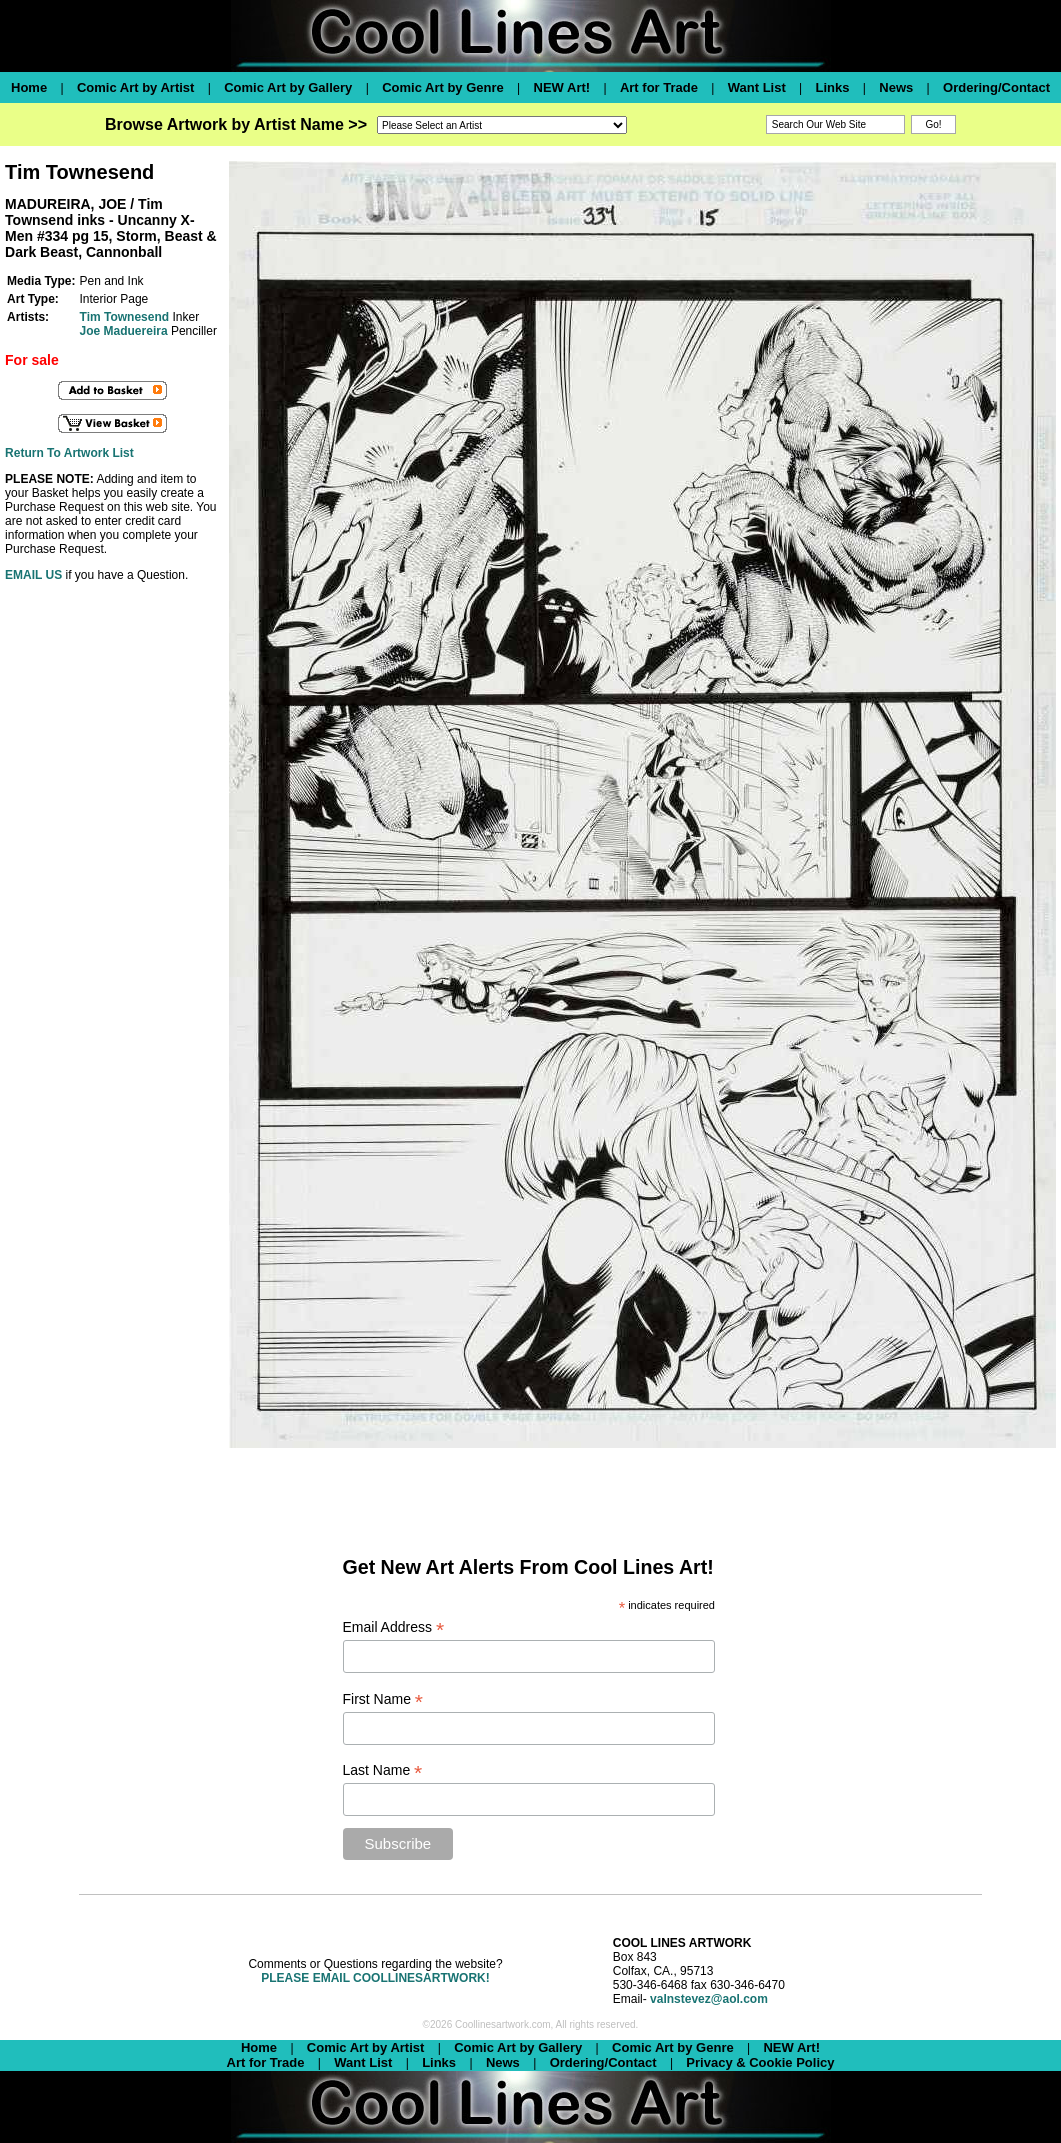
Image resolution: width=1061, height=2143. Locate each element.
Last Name (383, 1770)
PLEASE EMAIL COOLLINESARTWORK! (375, 1978)
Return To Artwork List (69, 453)
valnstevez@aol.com (709, 1999)
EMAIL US (33, 575)
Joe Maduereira (124, 331)
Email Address (394, 1627)
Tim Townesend (125, 317)
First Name (383, 1699)
